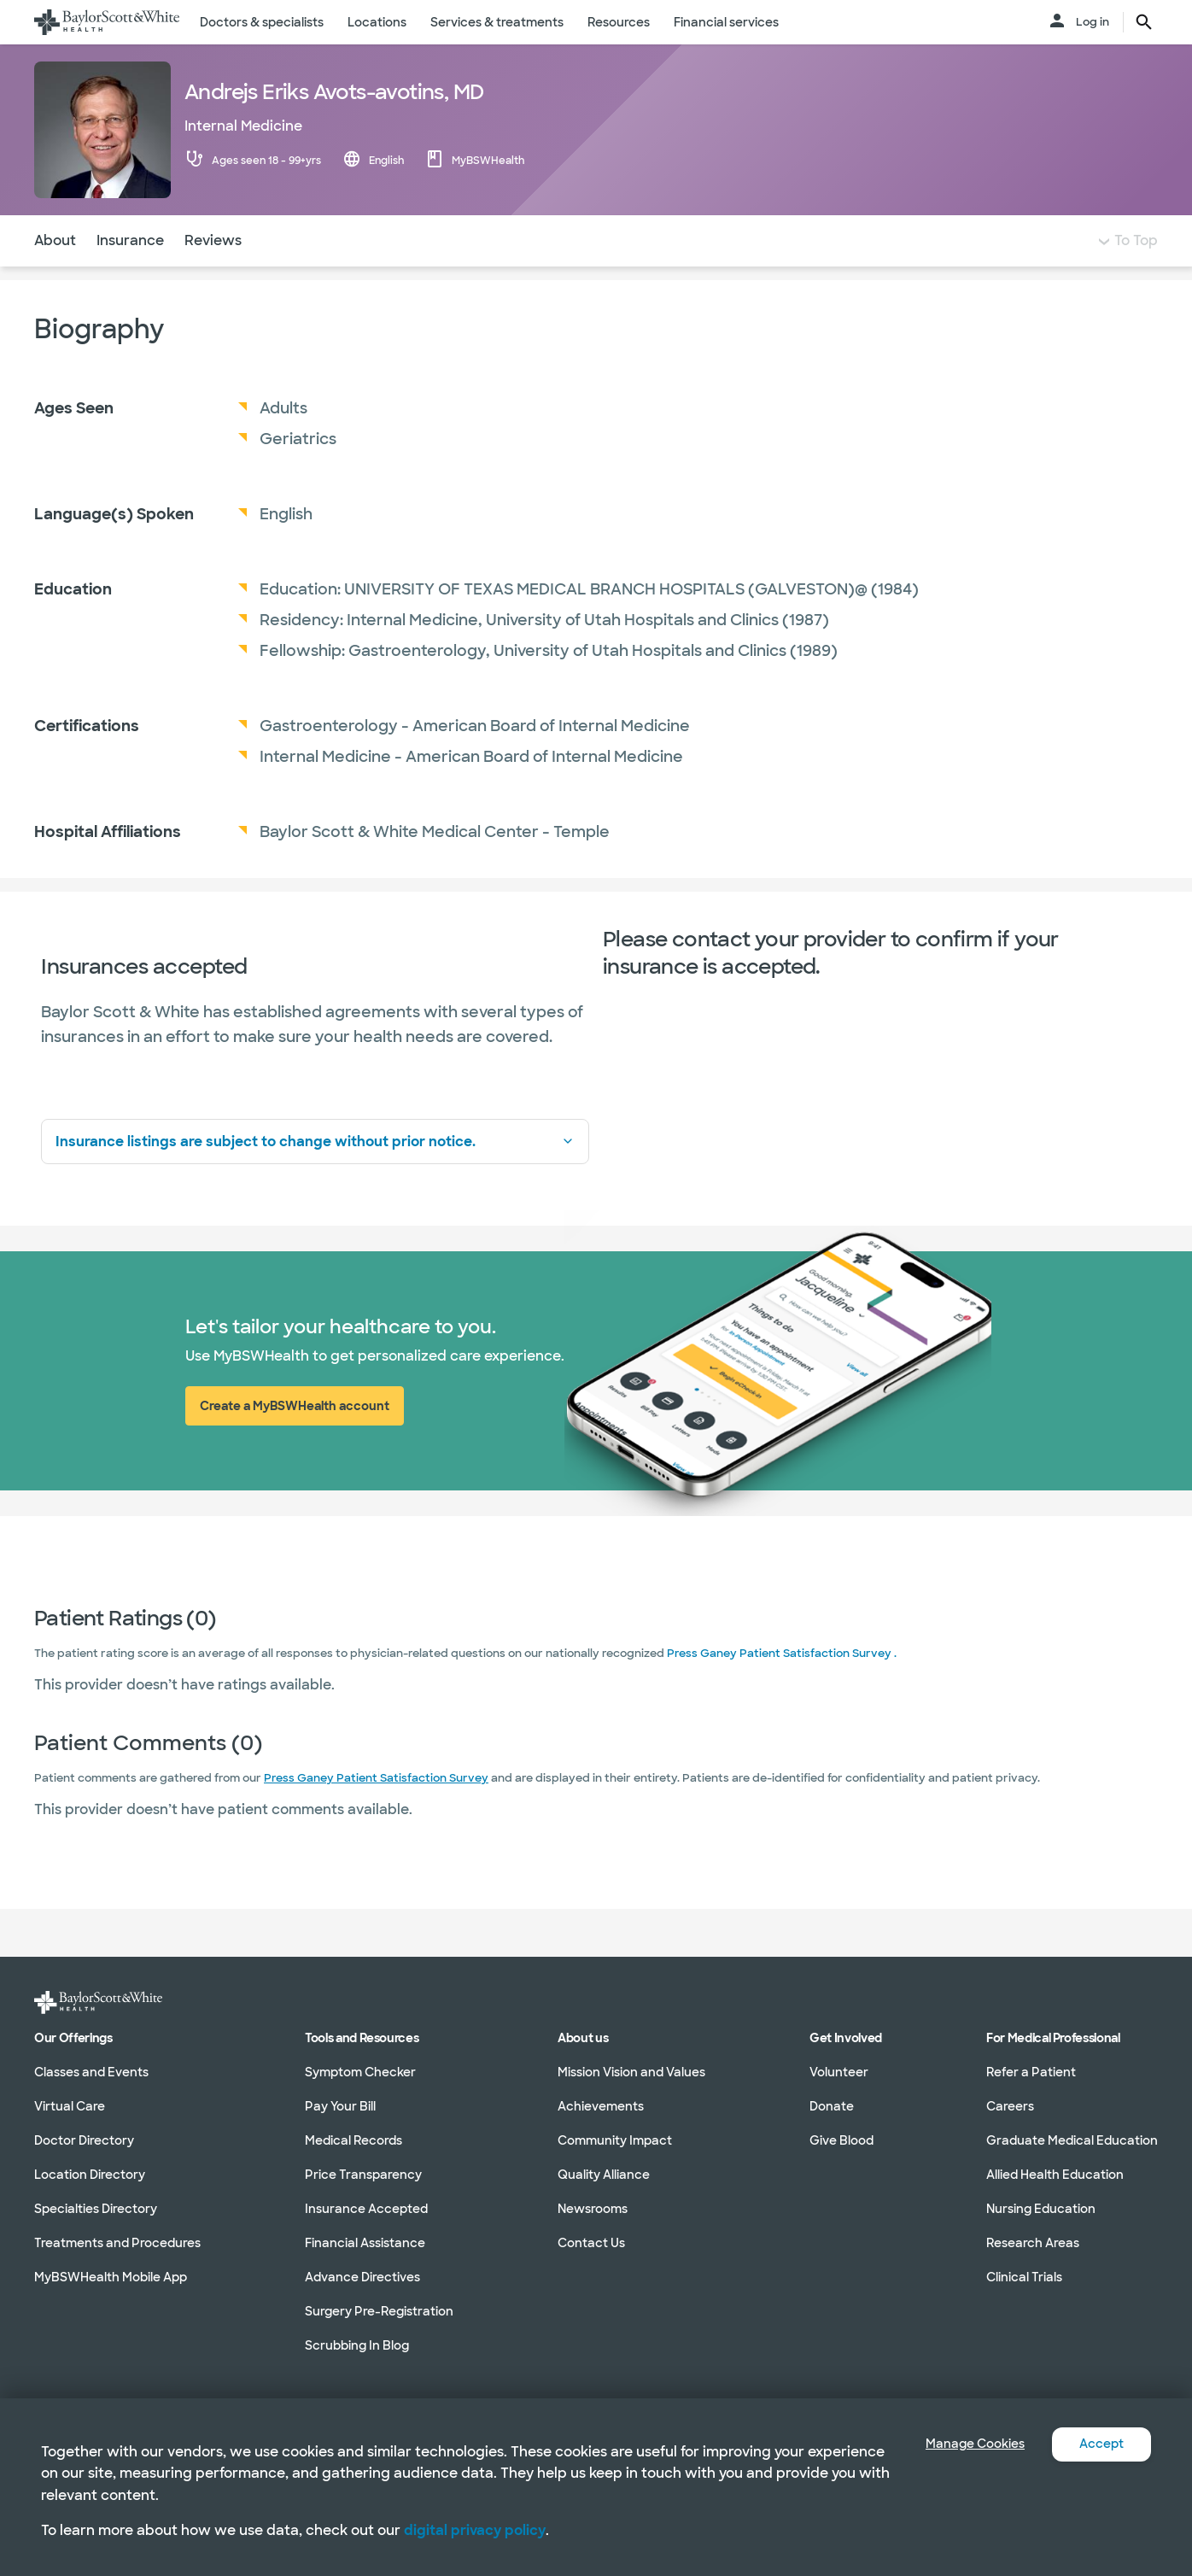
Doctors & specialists (262, 22)
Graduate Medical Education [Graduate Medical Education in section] (1072, 2140)
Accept (1098, 2444)
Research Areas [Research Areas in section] (1032, 2243)
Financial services (726, 22)
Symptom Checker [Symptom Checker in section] (360, 2072)
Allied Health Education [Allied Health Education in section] (1055, 2174)
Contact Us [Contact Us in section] (591, 2243)
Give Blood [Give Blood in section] (841, 2140)
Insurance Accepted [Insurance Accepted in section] (366, 2208)
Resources (618, 22)
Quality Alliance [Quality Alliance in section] (604, 2174)
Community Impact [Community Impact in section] (615, 2140)
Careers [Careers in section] (1010, 2106)
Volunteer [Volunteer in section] (838, 2072)
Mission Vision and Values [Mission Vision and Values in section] (631, 2072)
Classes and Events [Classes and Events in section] (91, 2072)
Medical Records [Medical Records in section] (353, 2140)
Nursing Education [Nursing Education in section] (1041, 2208)
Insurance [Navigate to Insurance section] (130, 275)
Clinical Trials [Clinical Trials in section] (1024, 2277)
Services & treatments (497, 22)
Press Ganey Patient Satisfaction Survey (376, 1812)
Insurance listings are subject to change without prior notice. (315, 1176)
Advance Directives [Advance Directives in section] (362, 2277)
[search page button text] (1144, 22)
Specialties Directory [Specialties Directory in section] (95, 2208)
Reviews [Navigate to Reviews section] (213, 275)
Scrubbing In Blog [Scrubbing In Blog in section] (357, 2345)
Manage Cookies (962, 2444)
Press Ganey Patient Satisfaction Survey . (782, 1687)
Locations (377, 22)
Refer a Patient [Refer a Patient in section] (1031, 2072)
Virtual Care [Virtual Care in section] (69, 2106)
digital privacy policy (475, 2530)
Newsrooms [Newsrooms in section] (593, 2208)
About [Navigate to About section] (55, 275)
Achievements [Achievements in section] (601, 2106)
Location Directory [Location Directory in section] (89, 2174)
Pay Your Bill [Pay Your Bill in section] (340, 2106)
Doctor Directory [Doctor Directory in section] (84, 2140)
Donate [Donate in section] (831, 2106)
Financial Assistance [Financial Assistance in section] (365, 2243)
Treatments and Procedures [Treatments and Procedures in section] (117, 2243)
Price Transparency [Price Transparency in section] (363, 2174)
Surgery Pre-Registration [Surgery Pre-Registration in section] (379, 2311)
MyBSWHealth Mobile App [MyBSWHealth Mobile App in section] (110, 2277)
